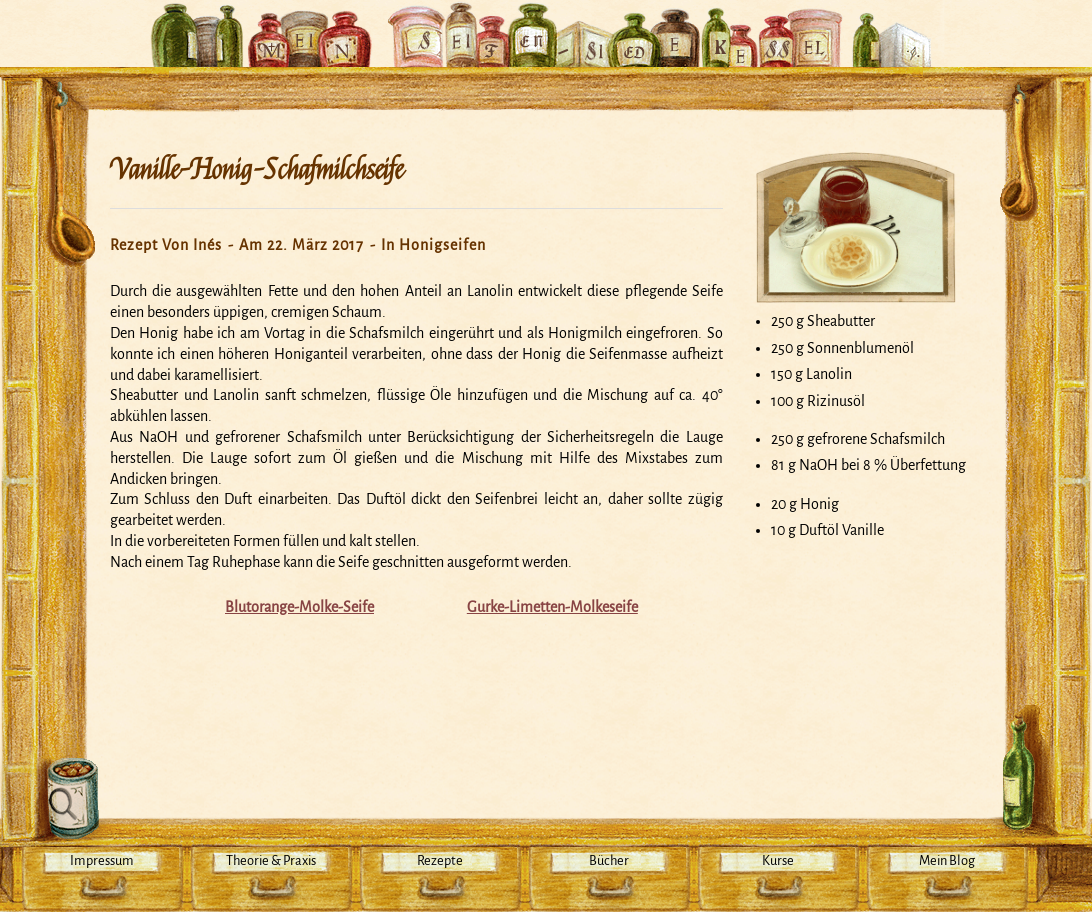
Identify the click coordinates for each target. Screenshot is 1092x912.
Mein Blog (947, 860)
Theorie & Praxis (271, 860)
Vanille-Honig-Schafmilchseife (256, 170)
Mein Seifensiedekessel (546, 24)
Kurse (778, 860)
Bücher (609, 860)
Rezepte (440, 860)
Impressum (102, 860)
